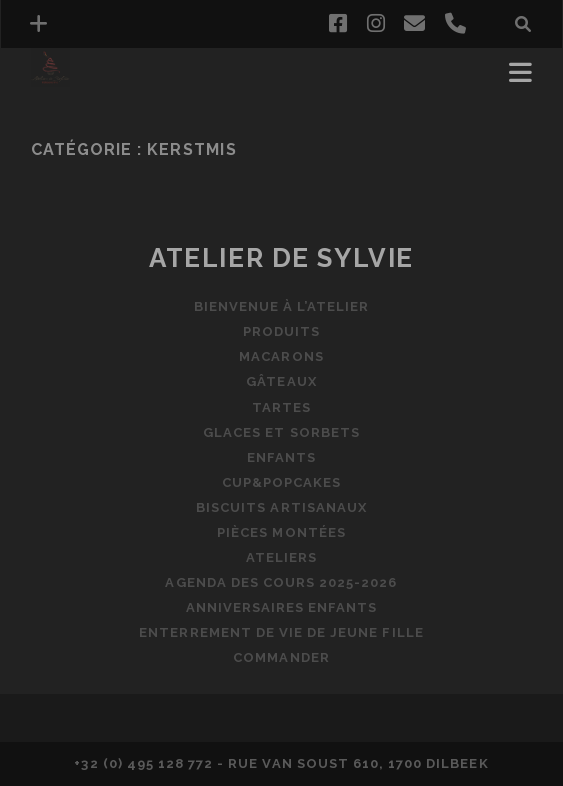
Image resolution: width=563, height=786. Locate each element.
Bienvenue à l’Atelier (282, 306)
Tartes (281, 407)
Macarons (281, 356)
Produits (281, 331)
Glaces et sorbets (281, 432)
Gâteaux (281, 381)
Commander (281, 657)
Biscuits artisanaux (281, 507)
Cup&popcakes (282, 482)
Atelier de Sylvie (281, 258)
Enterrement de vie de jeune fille (281, 632)
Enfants (281, 457)
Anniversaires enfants (282, 607)
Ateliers (281, 557)
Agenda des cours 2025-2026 (281, 582)
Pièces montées (281, 532)
